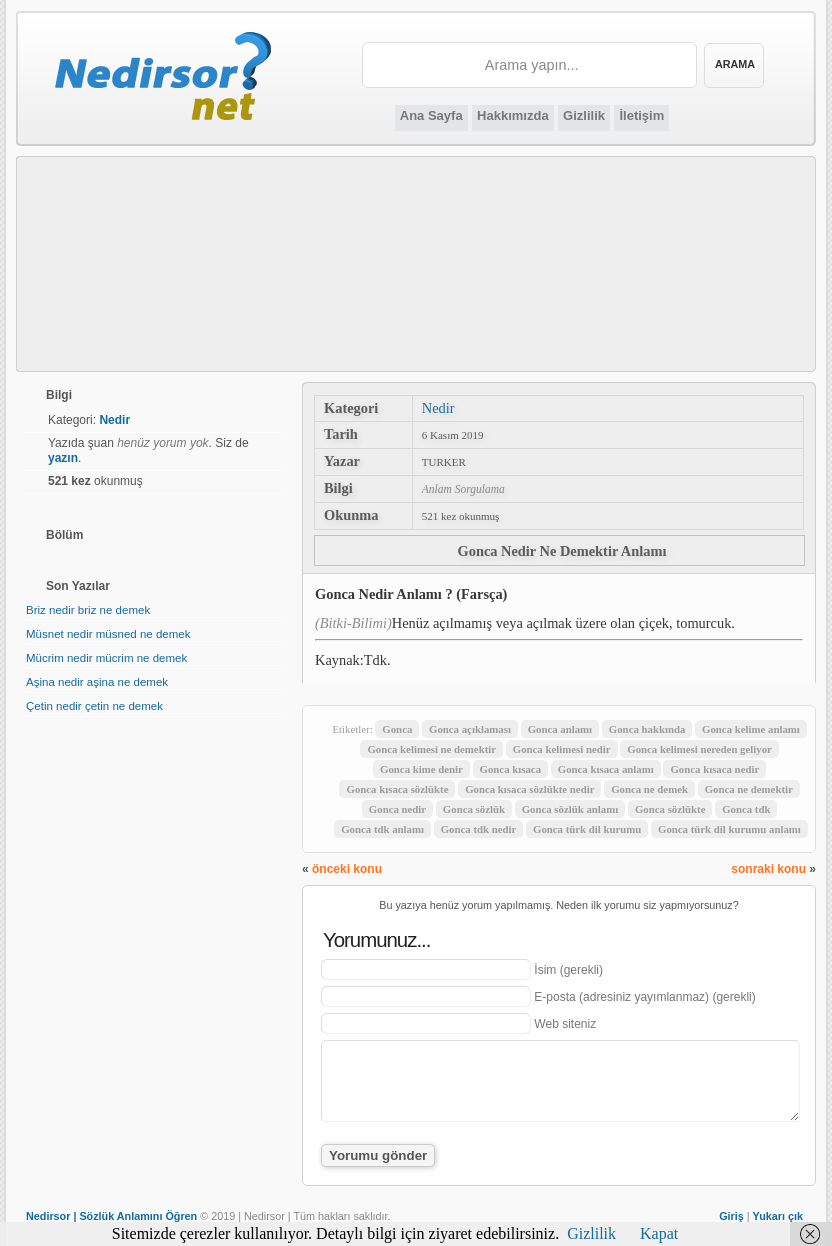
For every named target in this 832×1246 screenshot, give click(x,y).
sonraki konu (768, 869)
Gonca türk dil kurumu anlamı (729, 829)
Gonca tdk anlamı (382, 829)
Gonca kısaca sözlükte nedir (529, 789)
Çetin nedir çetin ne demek (94, 706)
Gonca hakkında (647, 729)
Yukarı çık (778, 1216)
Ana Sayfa (431, 115)
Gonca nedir (397, 809)
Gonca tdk (746, 809)
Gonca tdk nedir (479, 829)
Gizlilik (584, 115)
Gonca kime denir (421, 769)
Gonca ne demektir (749, 789)
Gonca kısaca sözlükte (397, 789)
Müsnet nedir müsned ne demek (108, 634)
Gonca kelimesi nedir (562, 749)
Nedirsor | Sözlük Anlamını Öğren (111, 1216)
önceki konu (347, 869)
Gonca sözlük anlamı (570, 809)
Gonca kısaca (511, 769)
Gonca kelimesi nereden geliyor (699, 749)
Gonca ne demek (649, 789)
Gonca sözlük (474, 809)
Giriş (731, 1216)
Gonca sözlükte (670, 809)
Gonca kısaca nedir (714, 769)
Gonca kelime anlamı (751, 729)
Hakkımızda (513, 115)
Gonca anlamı (560, 729)
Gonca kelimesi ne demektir (431, 749)
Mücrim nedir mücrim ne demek (106, 658)
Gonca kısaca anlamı (606, 769)
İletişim (641, 115)
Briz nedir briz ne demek (88, 610)
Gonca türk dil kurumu (587, 829)
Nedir (438, 408)
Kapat (659, 1233)
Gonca (397, 729)
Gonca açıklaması (470, 729)
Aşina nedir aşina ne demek (97, 682)
